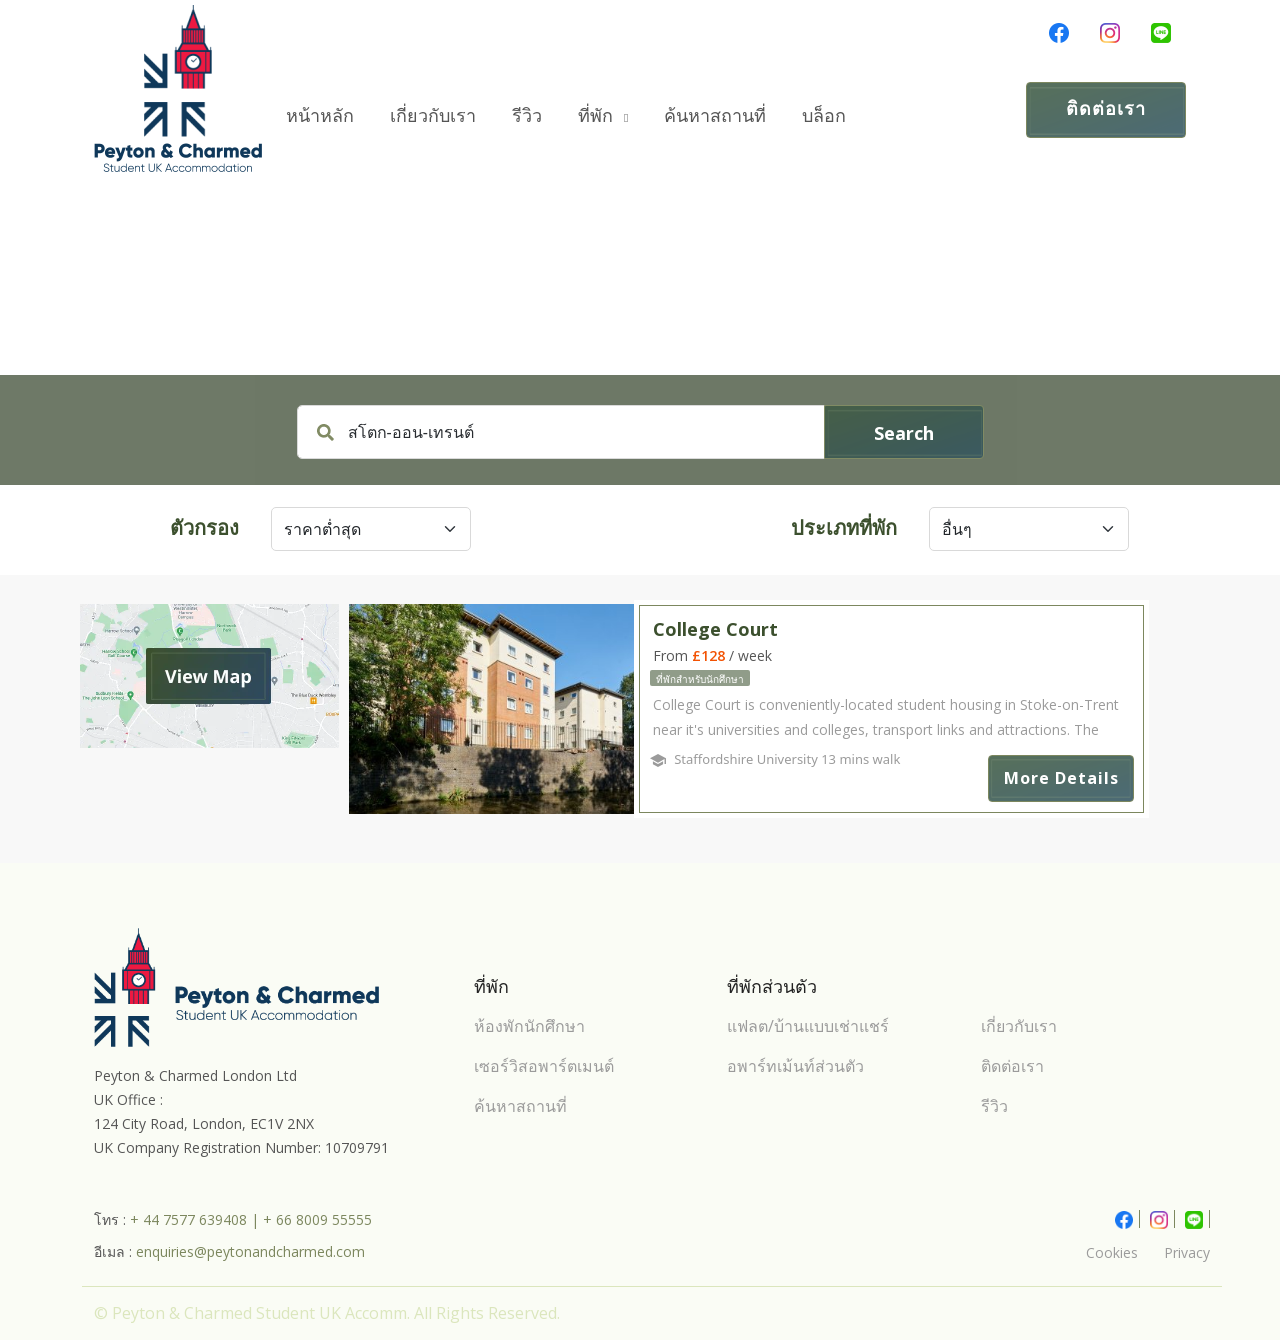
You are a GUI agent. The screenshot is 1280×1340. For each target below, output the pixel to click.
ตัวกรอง (204, 527)
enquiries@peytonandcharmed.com (250, 1251)
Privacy (1187, 1252)
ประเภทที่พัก (844, 527)
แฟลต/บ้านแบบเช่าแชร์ (808, 1026)
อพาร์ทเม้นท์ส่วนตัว (795, 1066)
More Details (1061, 778)
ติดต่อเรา (1106, 108)
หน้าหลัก (320, 115)
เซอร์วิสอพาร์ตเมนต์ (544, 1066)
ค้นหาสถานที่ (715, 115)
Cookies (1112, 1252)
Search (904, 433)
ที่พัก (603, 115)
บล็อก (824, 115)
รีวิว (527, 115)
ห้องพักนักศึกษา (529, 1026)
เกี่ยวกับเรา (433, 115)
